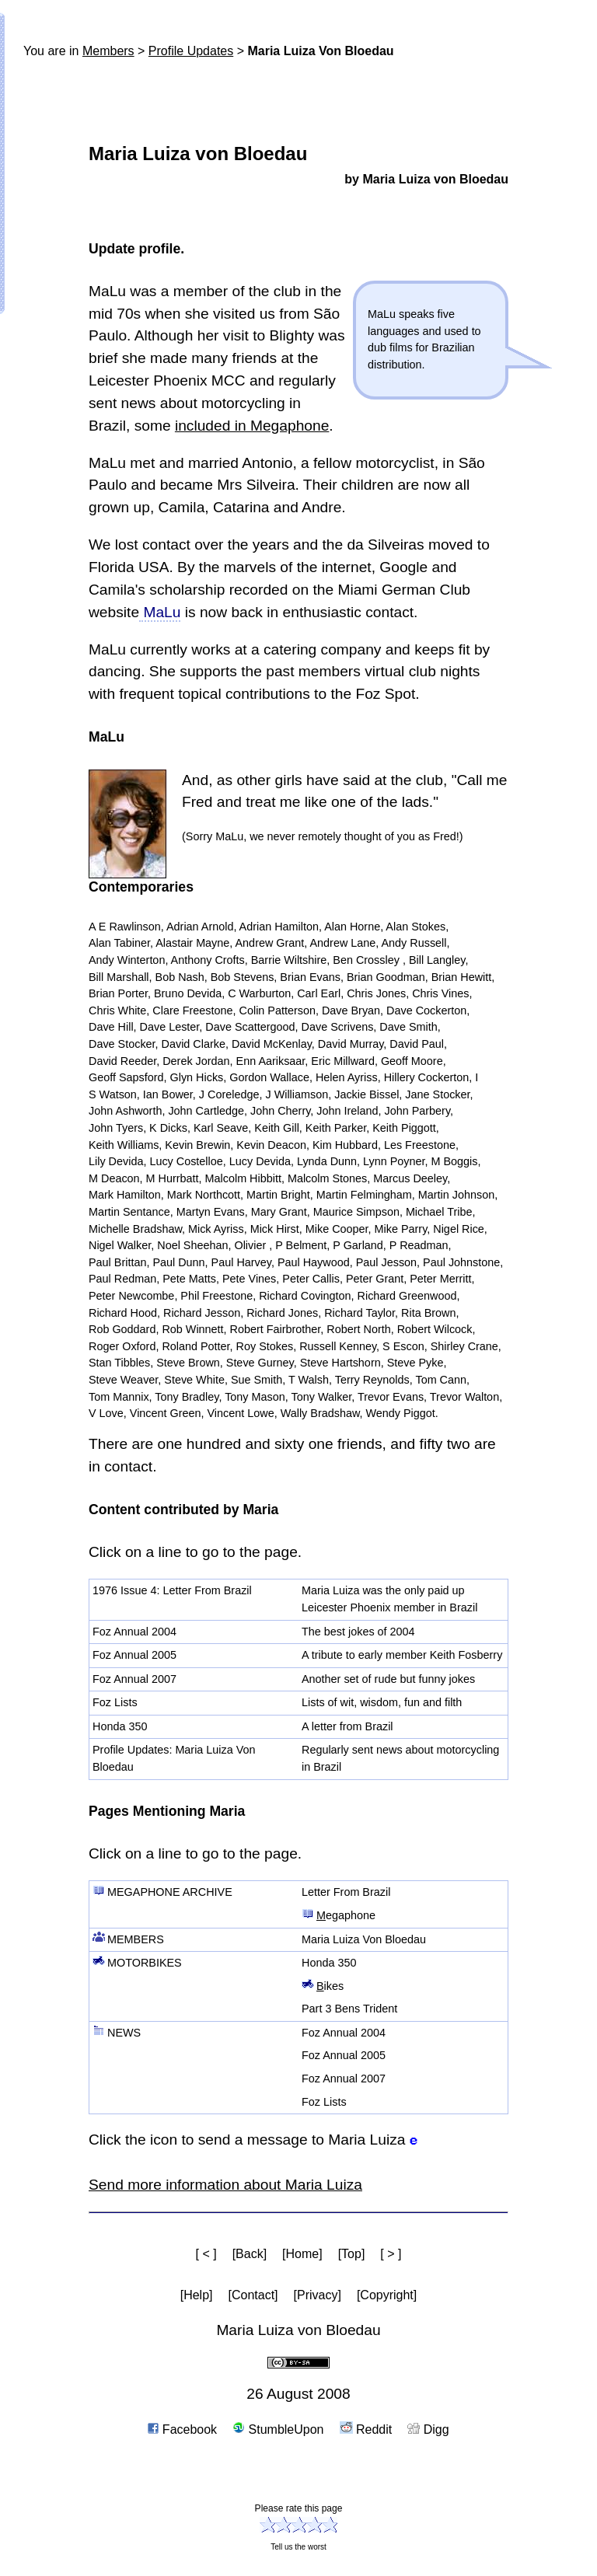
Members (108, 51)
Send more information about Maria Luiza (225, 2184)
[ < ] (206, 2253)
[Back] (249, 2253)
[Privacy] (317, 2295)
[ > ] (390, 2253)
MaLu (159, 612)
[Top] (351, 2253)
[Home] (302, 2253)
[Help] (196, 2295)
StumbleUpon (277, 2429)
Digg (428, 2429)
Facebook (182, 2429)
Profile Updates (190, 51)
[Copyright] (387, 2295)
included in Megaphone (252, 425)
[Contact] (253, 2295)
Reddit (366, 2429)
